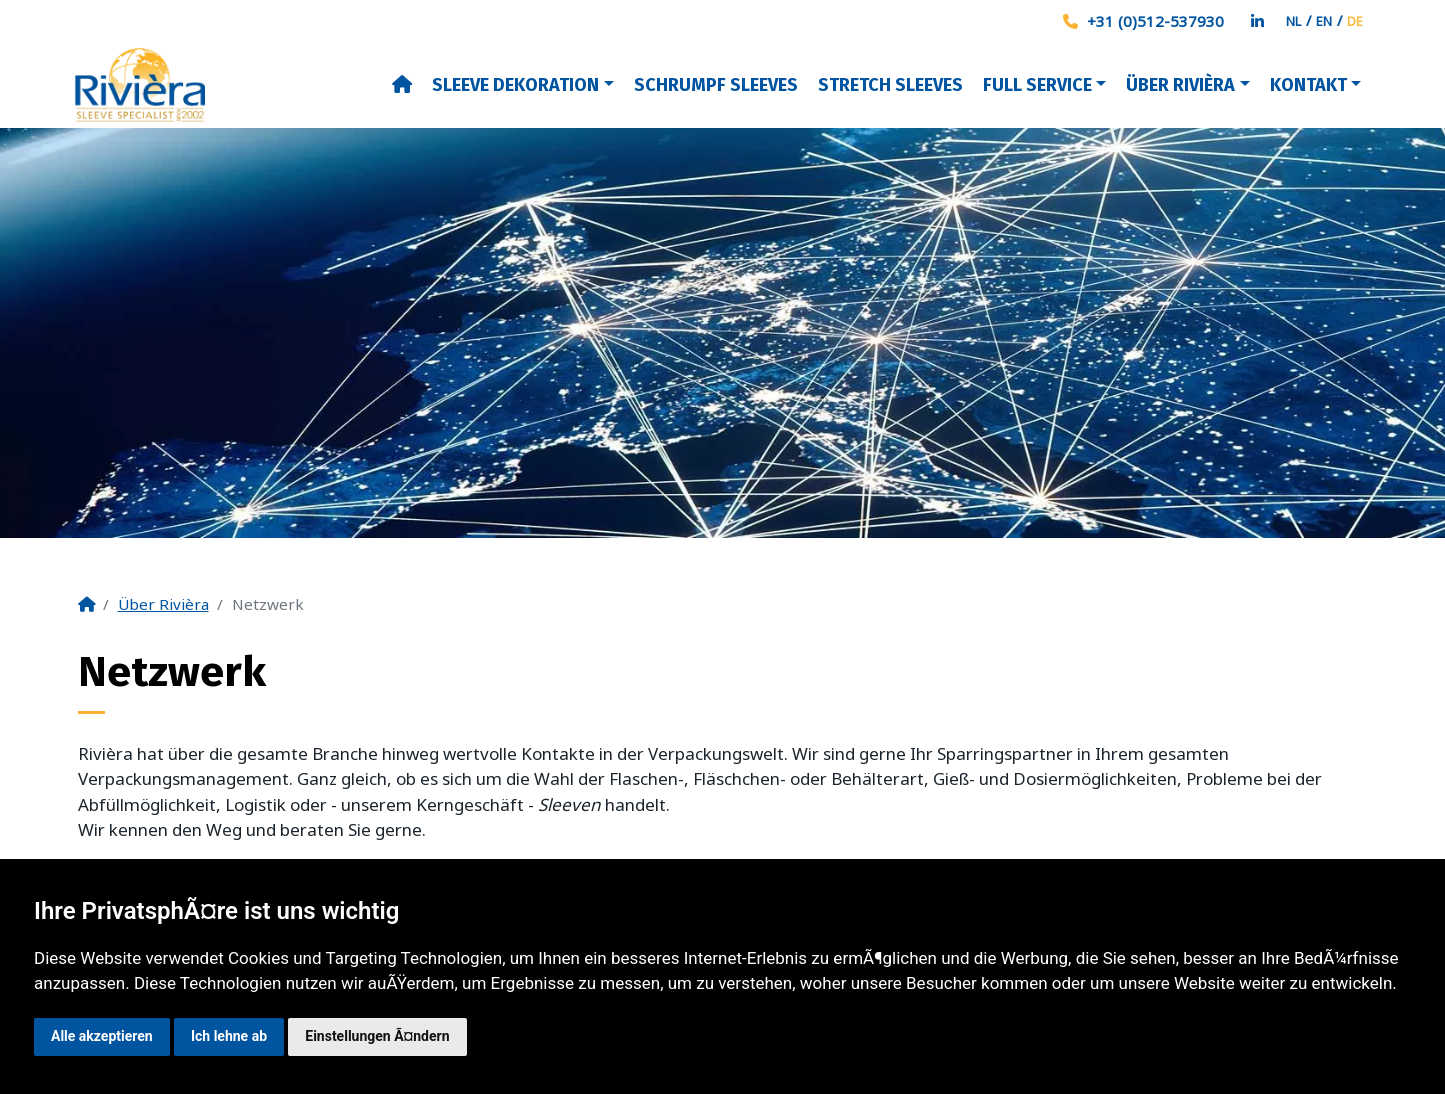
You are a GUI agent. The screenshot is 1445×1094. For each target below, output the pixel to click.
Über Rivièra (1180, 85)
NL (1293, 21)
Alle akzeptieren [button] (102, 1036)
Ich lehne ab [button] (229, 1036)
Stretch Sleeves (890, 85)
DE (1355, 21)
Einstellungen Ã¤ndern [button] (377, 1036)
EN (1324, 21)
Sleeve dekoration (515, 85)
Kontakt (1308, 85)
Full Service (1037, 85)
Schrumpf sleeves (716, 85)
